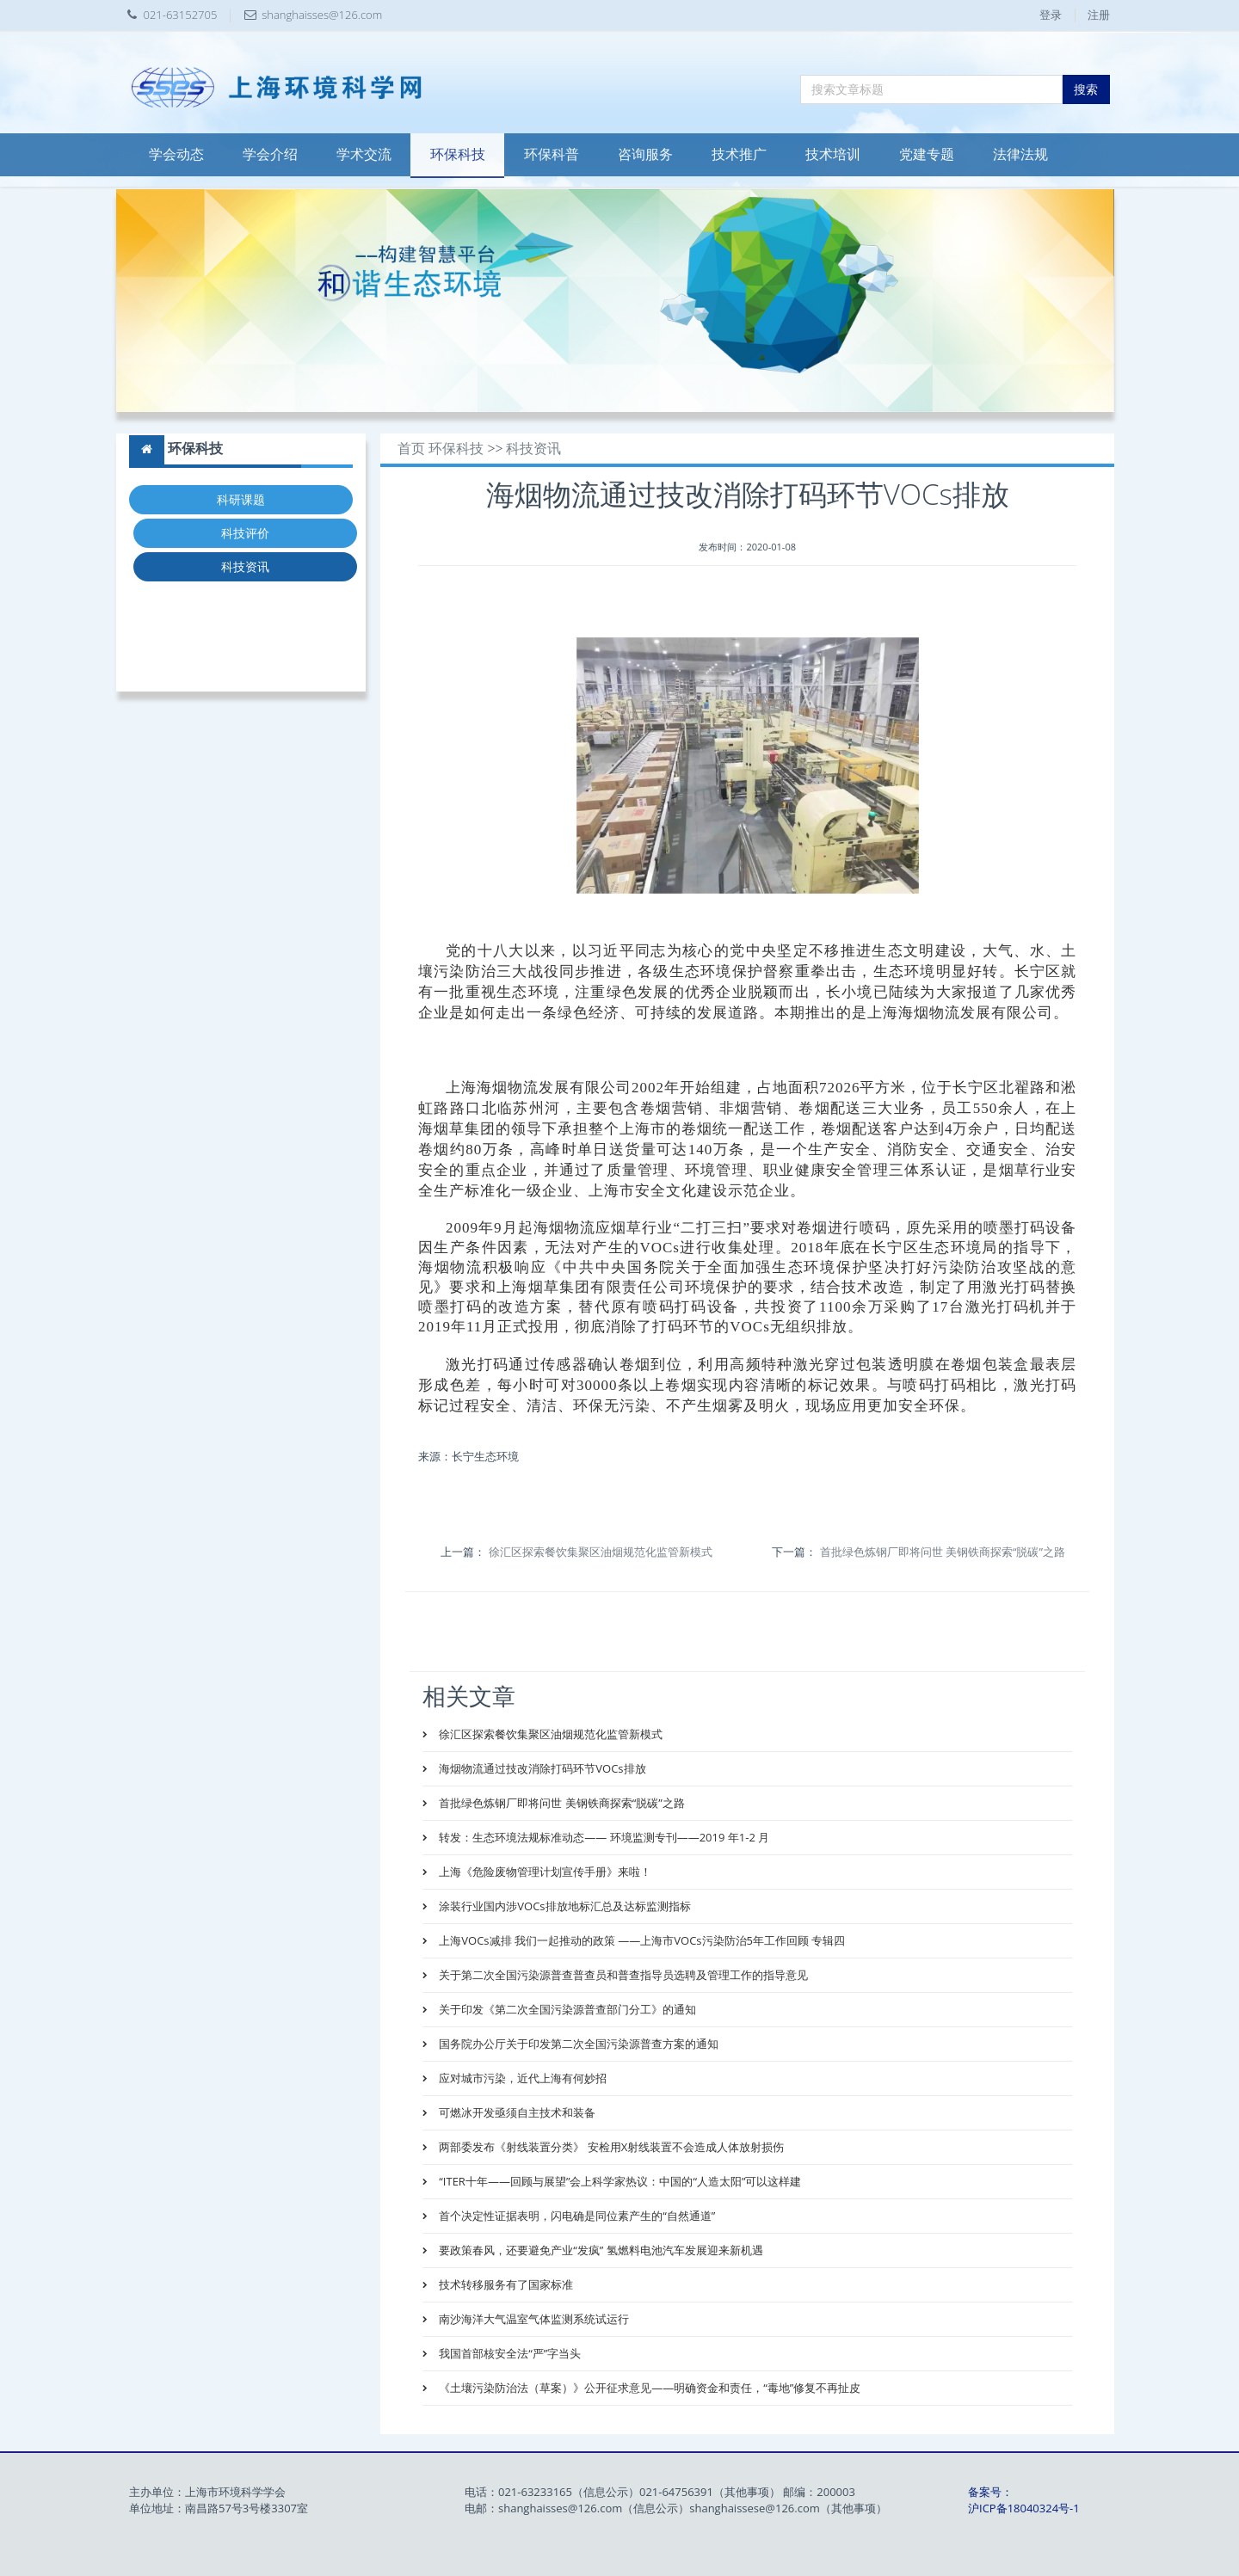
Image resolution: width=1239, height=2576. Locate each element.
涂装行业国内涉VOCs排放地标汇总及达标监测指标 (563, 1906)
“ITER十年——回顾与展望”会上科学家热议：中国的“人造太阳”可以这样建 (619, 2181)
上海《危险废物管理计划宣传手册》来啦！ (543, 1871)
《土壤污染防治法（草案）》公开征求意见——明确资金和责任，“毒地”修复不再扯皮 (648, 2387)
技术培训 (832, 154)
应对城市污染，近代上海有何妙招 (521, 2078)
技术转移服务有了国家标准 (504, 2284)
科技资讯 (245, 566)
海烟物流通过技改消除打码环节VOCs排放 (541, 1768)
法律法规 (1020, 154)
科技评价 (245, 533)
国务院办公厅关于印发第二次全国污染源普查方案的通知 (577, 2043)
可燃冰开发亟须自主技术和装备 (515, 2112)
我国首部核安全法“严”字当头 (508, 2353)
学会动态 (176, 154)
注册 (1099, 14)
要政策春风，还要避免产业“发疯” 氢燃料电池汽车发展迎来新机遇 (599, 2250)
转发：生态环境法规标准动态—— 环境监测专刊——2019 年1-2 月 (602, 1837)
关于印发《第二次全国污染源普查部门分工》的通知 (566, 2009)
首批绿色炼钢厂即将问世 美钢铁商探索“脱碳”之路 (942, 1551)
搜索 (1086, 89)
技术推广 (739, 154)
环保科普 (551, 154)
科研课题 (241, 499)
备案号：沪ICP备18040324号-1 (1024, 2500)
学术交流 (363, 154)
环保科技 (457, 154)
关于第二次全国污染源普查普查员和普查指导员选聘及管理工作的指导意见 (622, 1975)
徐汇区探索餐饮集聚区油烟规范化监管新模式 (600, 1551)
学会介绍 (270, 154)
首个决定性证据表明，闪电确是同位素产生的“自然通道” (575, 2215)
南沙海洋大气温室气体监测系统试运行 (532, 2319)
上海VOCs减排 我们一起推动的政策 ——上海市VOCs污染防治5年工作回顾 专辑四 (640, 1940)
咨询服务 (645, 154)
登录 (1050, 14)
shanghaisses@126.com (322, 14)
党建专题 (926, 154)
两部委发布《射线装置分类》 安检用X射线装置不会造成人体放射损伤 (610, 2147)
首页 (411, 448)
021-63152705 (181, 14)
